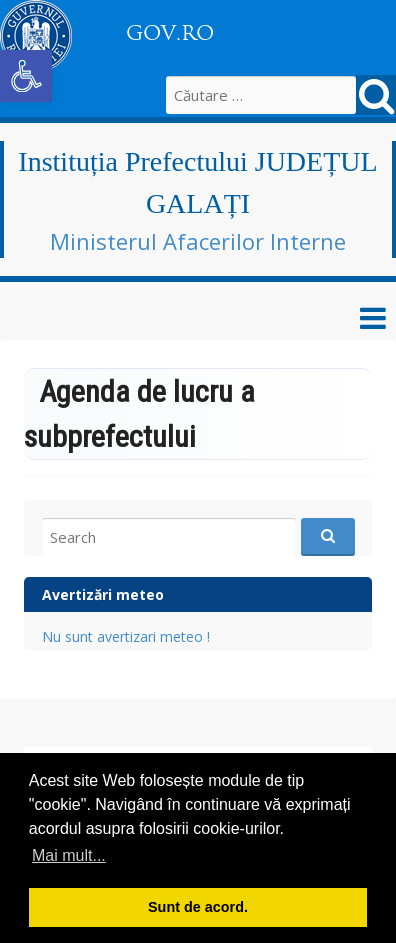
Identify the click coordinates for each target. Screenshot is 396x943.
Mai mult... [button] (69, 855)
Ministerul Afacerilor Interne (198, 241)
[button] (26, 76)
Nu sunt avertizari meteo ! (126, 636)
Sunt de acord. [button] (198, 907)
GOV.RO (170, 33)
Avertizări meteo (103, 594)
